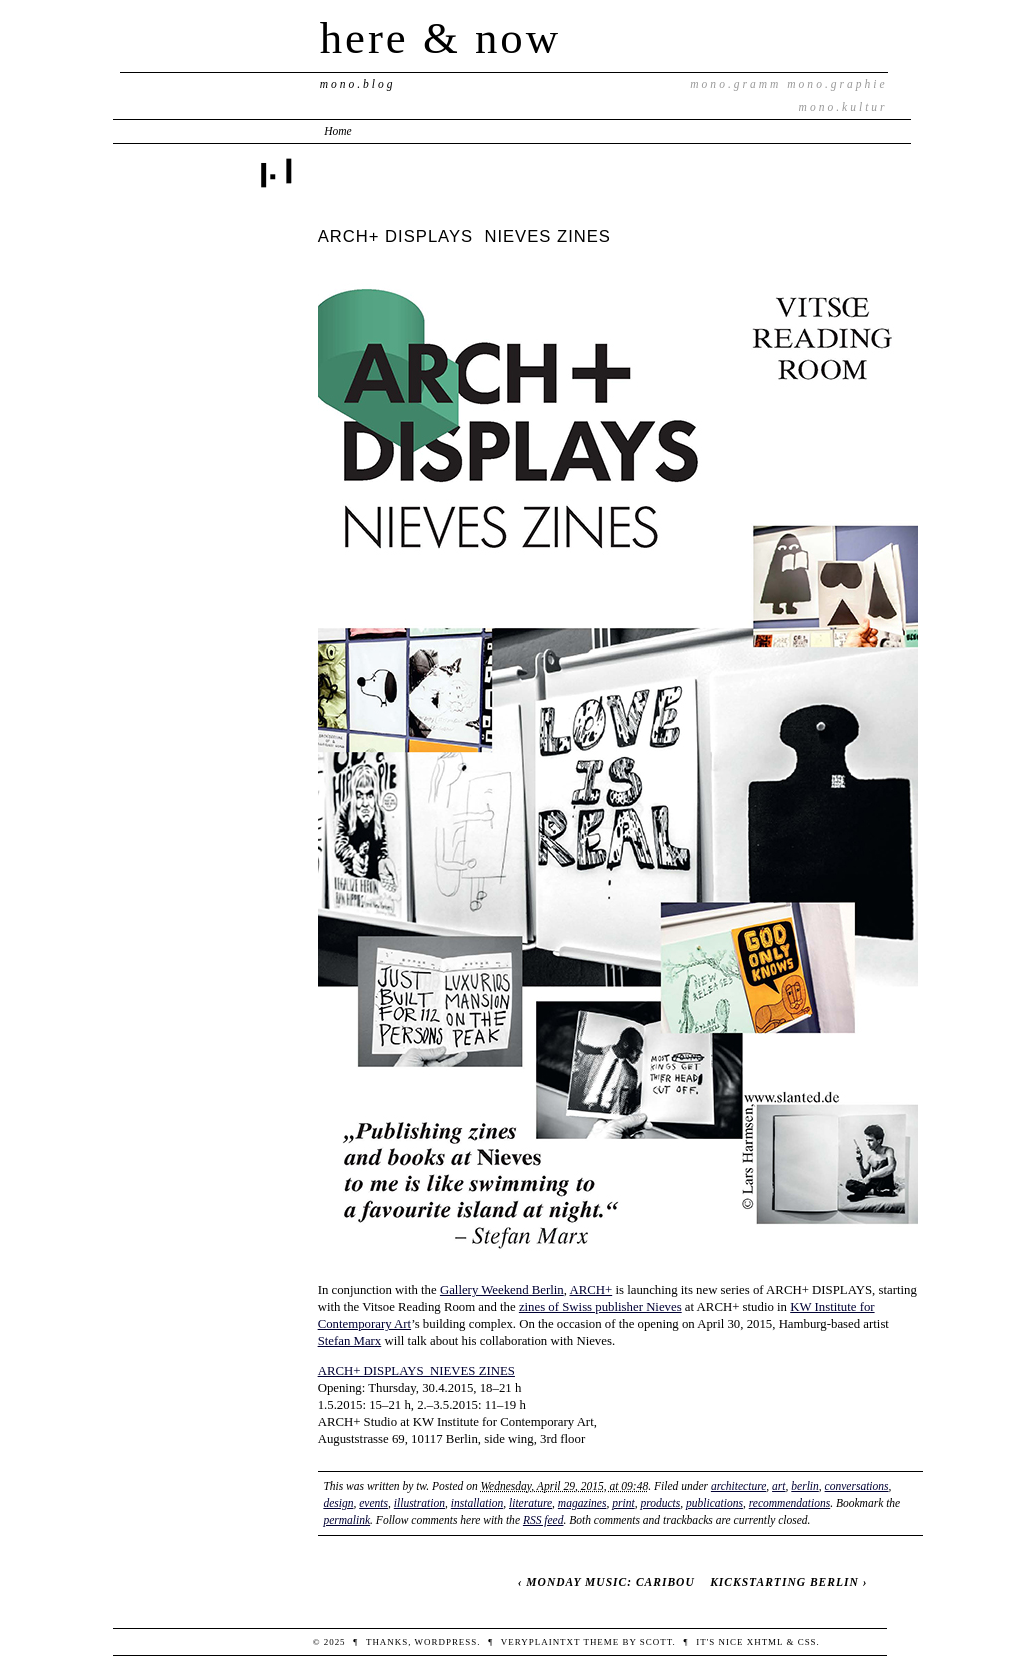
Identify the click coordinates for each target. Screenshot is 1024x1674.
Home (338, 131)
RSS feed (543, 1520)
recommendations (789, 1503)
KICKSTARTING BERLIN (784, 1582)
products (660, 1503)
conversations (857, 1486)
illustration (419, 1503)
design (338, 1503)
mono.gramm (735, 84)
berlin (805, 1486)
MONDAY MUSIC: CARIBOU (610, 1582)
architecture (738, 1486)
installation (477, 1503)
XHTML (765, 1642)
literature (530, 1503)
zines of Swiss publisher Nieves (600, 1307)
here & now (440, 38)
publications (714, 1503)
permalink (346, 1520)
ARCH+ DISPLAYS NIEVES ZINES (416, 1371)
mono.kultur (843, 107)
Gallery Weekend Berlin (502, 1290)
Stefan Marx (350, 1341)
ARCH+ (590, 1290)
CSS (807, 1642)
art (778, 1486)
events (373, 1503)
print (623, 1503)
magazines (582, 1503)
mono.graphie (837, 84)
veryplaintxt (540, 1642)
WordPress (446, 1642)
